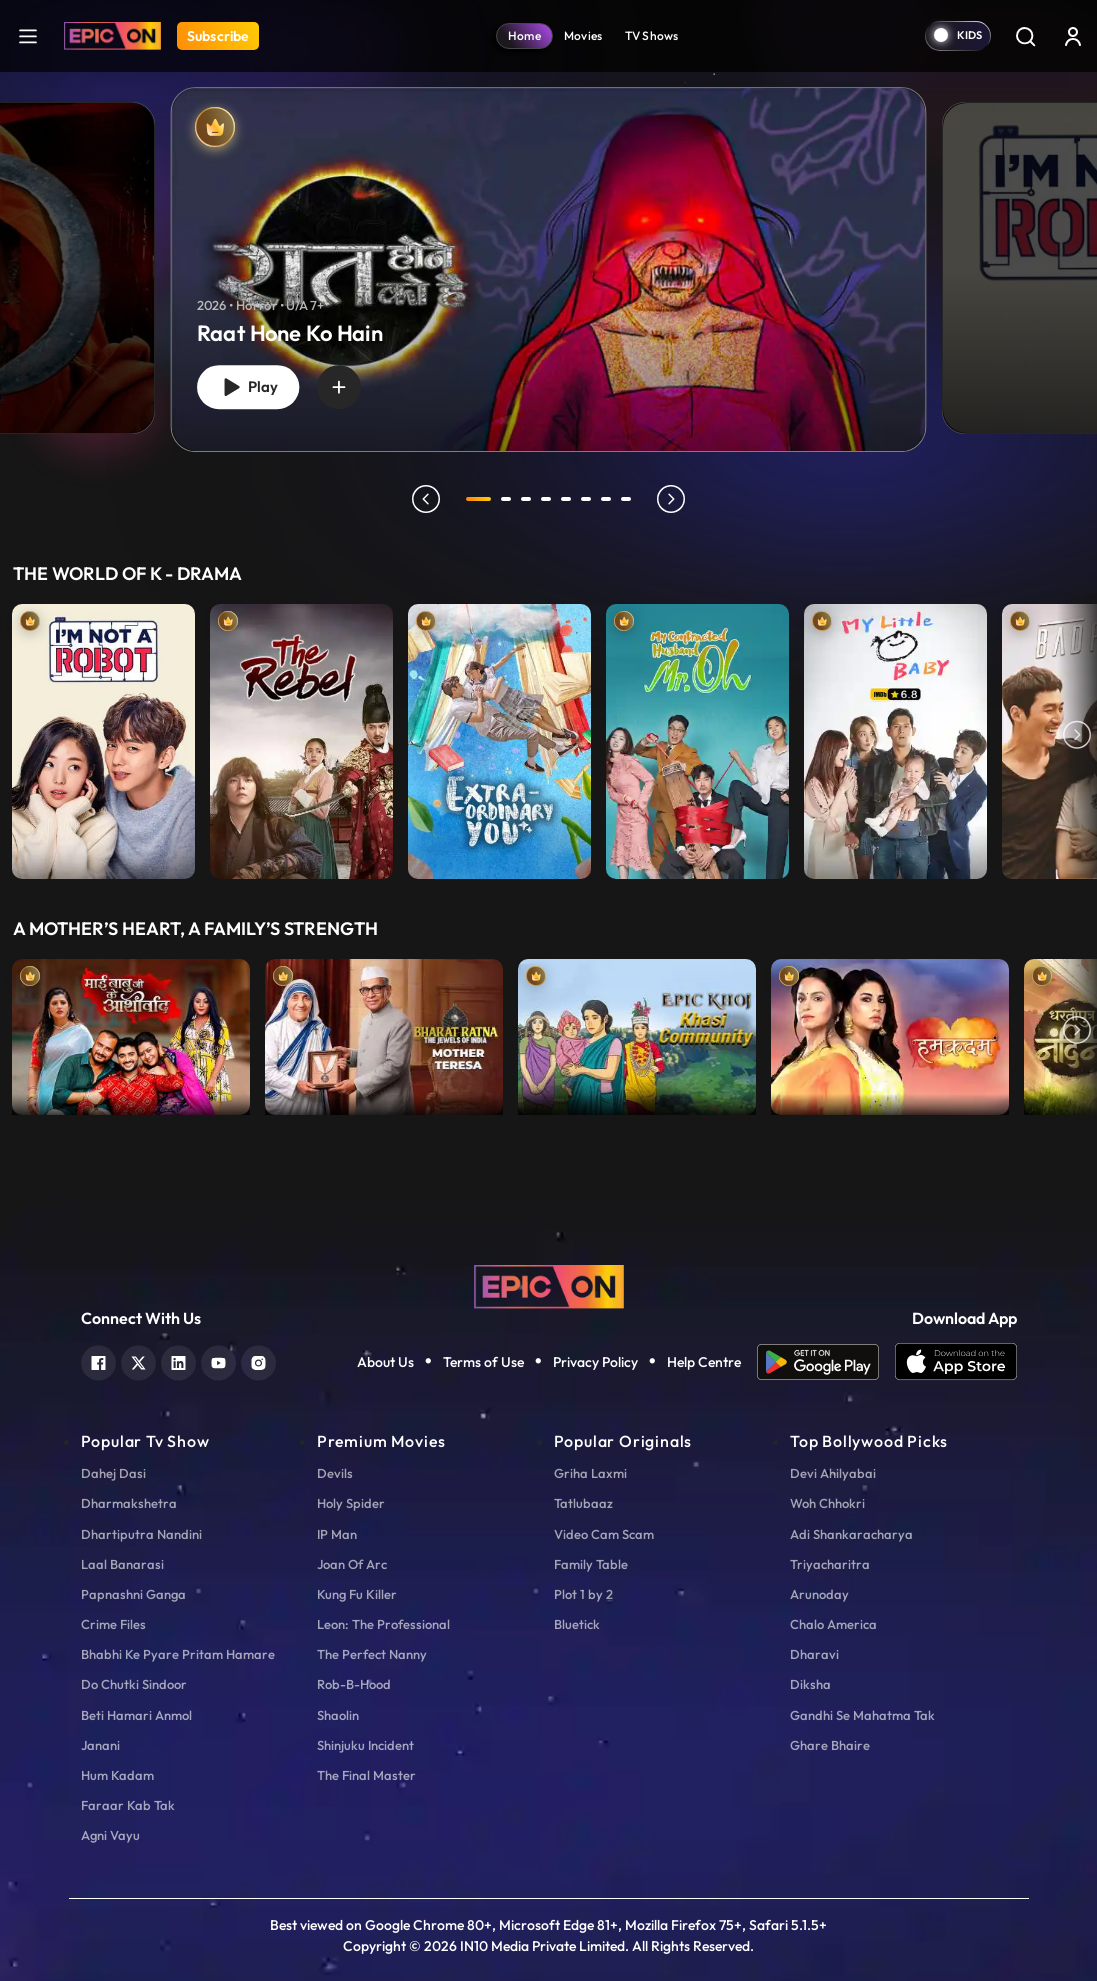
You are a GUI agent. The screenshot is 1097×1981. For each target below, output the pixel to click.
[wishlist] (339, 387)
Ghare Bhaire (830, 1745)
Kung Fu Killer (357, 1594)
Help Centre (704, 1362)
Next (1077, 736)
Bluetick (577, 1624)
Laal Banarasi (122, 1564)
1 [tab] (479, 499)
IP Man (337, 1534)
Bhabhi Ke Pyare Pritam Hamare (178, 1654)
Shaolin (338, 1715)
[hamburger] (28, 35)
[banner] (549, 269)
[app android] (826, 1362)
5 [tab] (567, 499)
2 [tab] (507, 499)
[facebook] (98, 1360)
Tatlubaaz (583, 1503)
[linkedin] (178, 1360)
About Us (385, 1362)
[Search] (1025, 36)
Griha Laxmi (590, 1473)
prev (426, 499)
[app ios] (956, 1362)
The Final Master (366, 1775)
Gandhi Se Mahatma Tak (862, 1715)
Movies (583, 35)
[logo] (549, 1285)
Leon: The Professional (383, 1624)
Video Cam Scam (604, 1534)
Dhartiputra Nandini (141, 1534)
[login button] (1073, 36)
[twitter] (138, 1360)
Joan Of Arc (352, 1564)
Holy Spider (351, 1503)
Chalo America (833, 1624)
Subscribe (218, 36)
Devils (335, 1473)
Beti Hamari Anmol (136, 1715)
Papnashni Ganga (133, 1594)
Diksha (810, 1684)
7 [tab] (607, 499)
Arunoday (819, 1594)
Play (248, 386)
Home (524, 35)
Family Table (591, 1564)
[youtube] (218, 1360)
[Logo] (112, 36)
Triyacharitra (830, 1564)
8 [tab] (627, 499)
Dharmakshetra (129, 1503)
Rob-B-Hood (354, 1684)
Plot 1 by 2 (583, 1594)
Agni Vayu (110, 1835)
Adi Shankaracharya (851, 1534)
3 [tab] (527, 499)
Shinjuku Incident (365, 1745)
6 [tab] (587, 499)
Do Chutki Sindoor (134, 1684)
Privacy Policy (595, 1362)
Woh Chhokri (827, 1503)
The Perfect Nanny (372, 1654)
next (672, 499)
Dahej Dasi (113, 1473)
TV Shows (652, 35)
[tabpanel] (548, 253)
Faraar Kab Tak (128, 1805)
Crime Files (113, 1624)
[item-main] (103, 736)
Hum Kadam (117, 1775)
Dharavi (814, 1654)
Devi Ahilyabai (833, 1473)
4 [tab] (547, 499)
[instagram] (258, 1360)
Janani (100, 1745)
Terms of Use (483, 1362)
